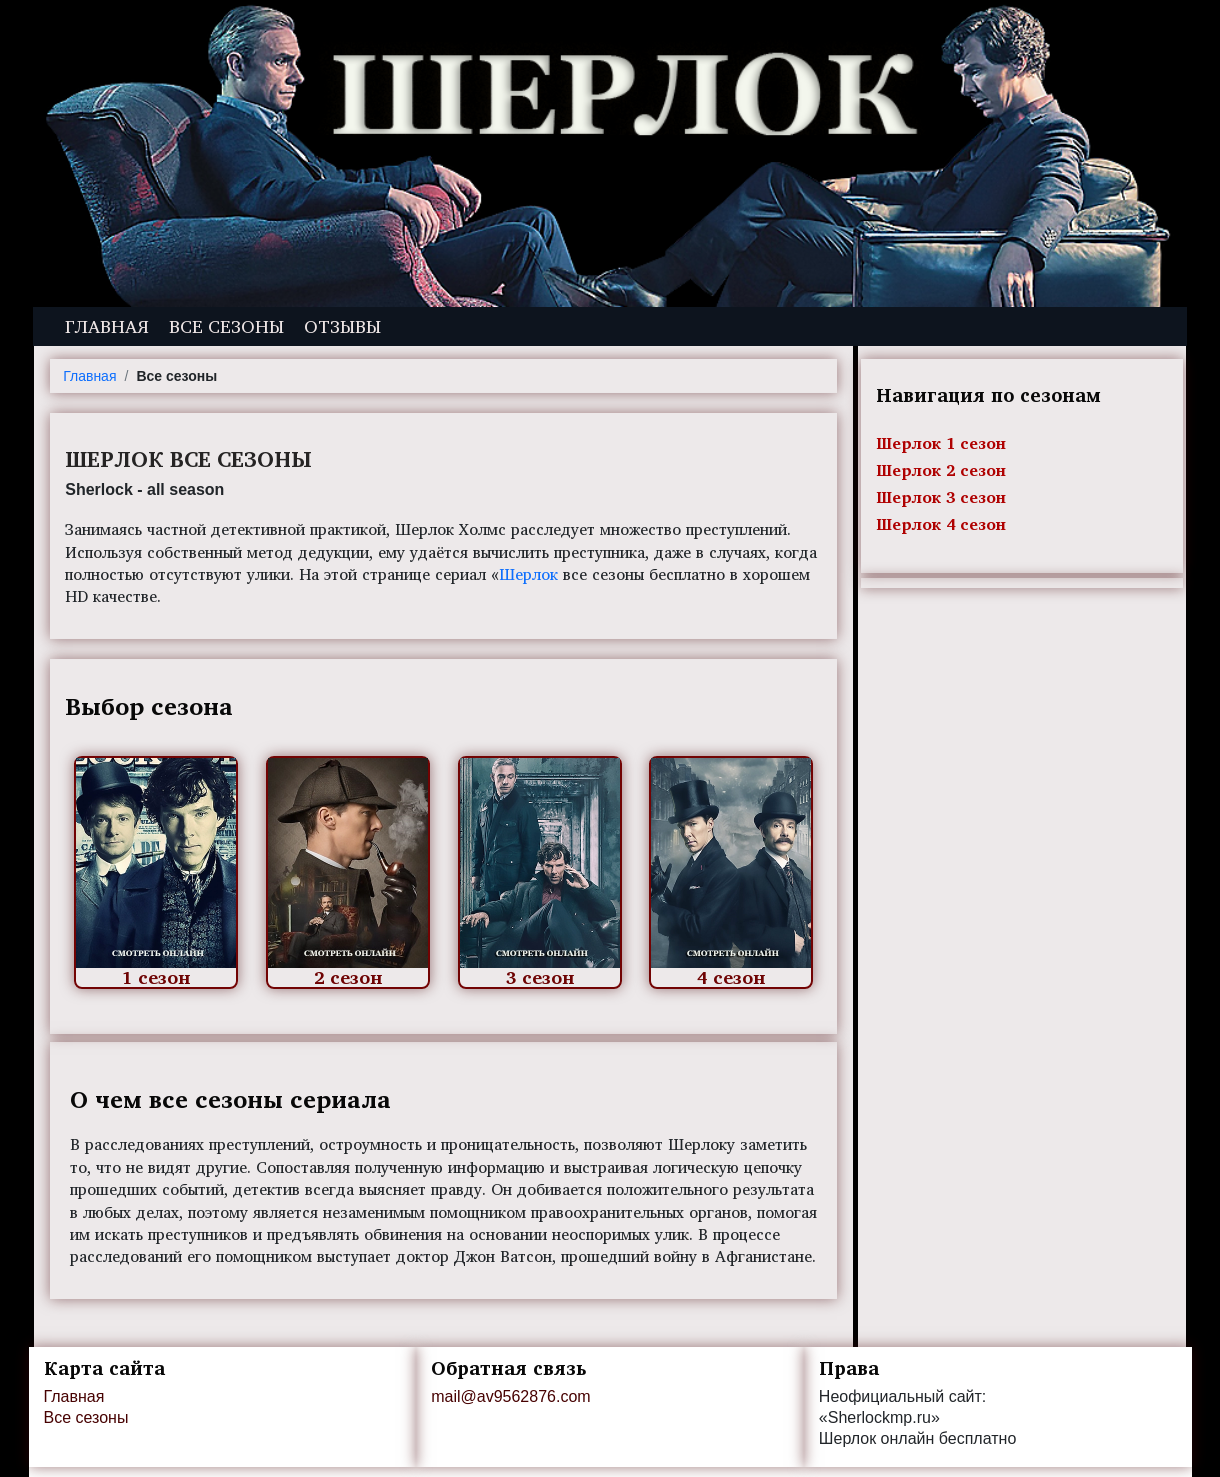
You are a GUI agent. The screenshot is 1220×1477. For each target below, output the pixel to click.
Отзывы (342, 326)
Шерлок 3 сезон (941, 497)
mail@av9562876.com (510, 1396)
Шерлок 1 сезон (941, 443)
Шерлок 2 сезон (941, 470)
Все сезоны (226, 326)
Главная (107, 326)
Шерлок (528, 574)
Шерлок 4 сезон (941, 524)
